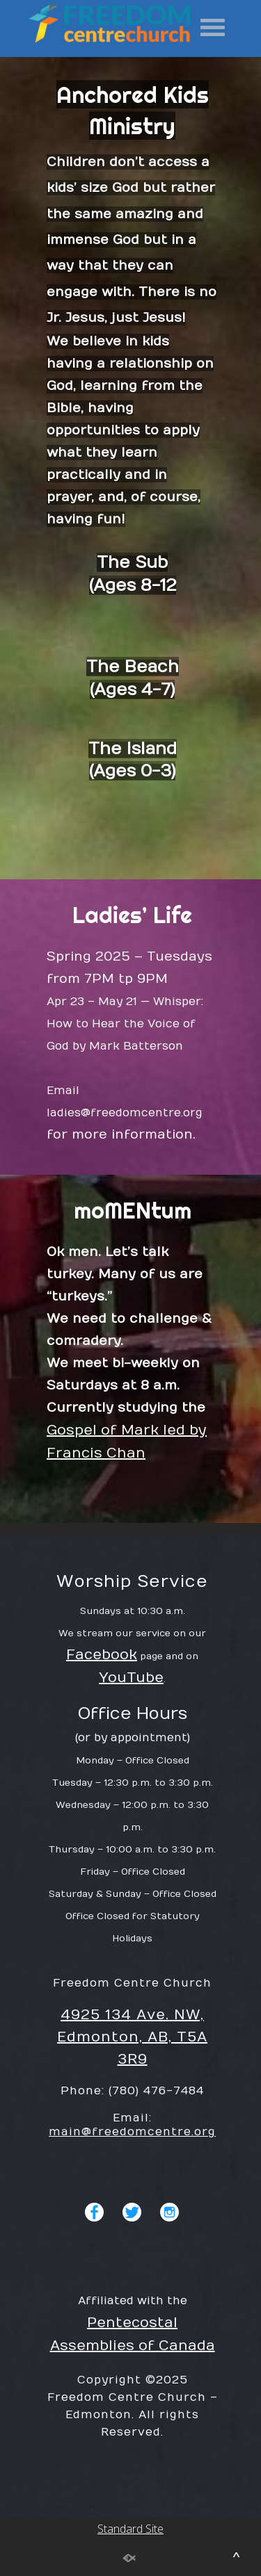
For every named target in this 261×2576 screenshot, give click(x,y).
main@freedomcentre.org (132, 2190)
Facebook (101, 1713)
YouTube (131, 1736)
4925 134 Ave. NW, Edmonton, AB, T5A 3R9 (132, 2095)
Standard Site (130, 1546)
